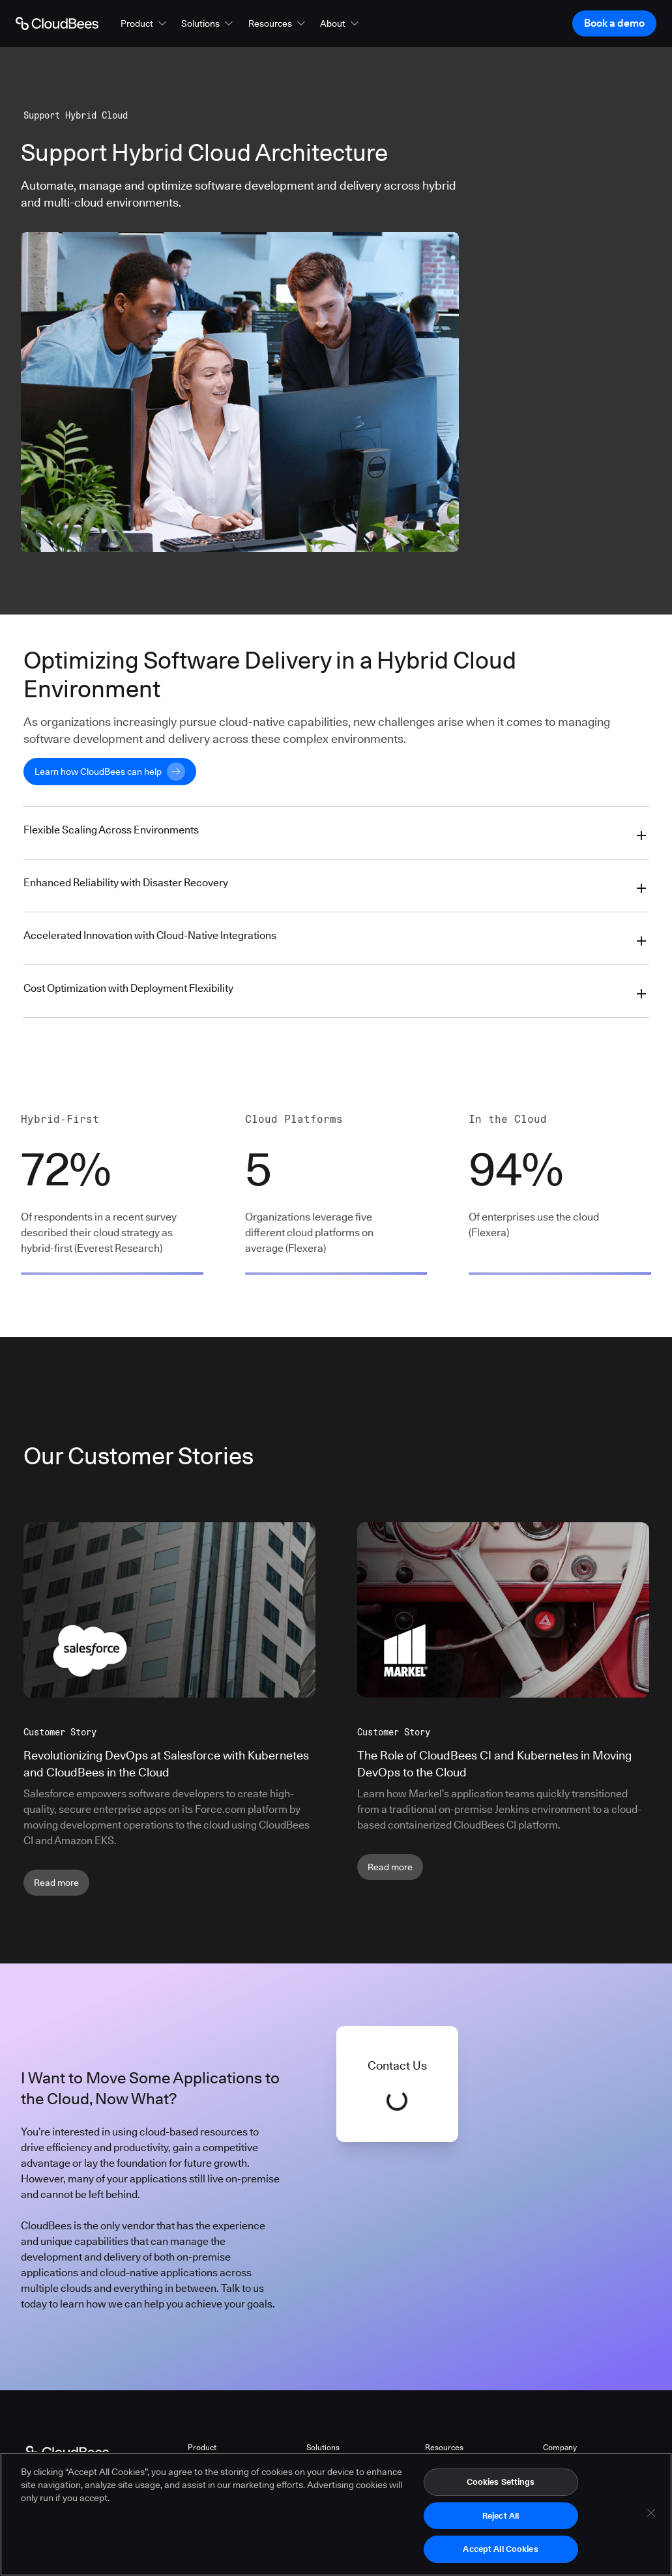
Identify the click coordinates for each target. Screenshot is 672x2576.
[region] (336, 2514)
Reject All (500, 2515)
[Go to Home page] (57, 23)
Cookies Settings (501, 2481)
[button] (144, 23)
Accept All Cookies (500, 2548)
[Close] (651, 2512)
